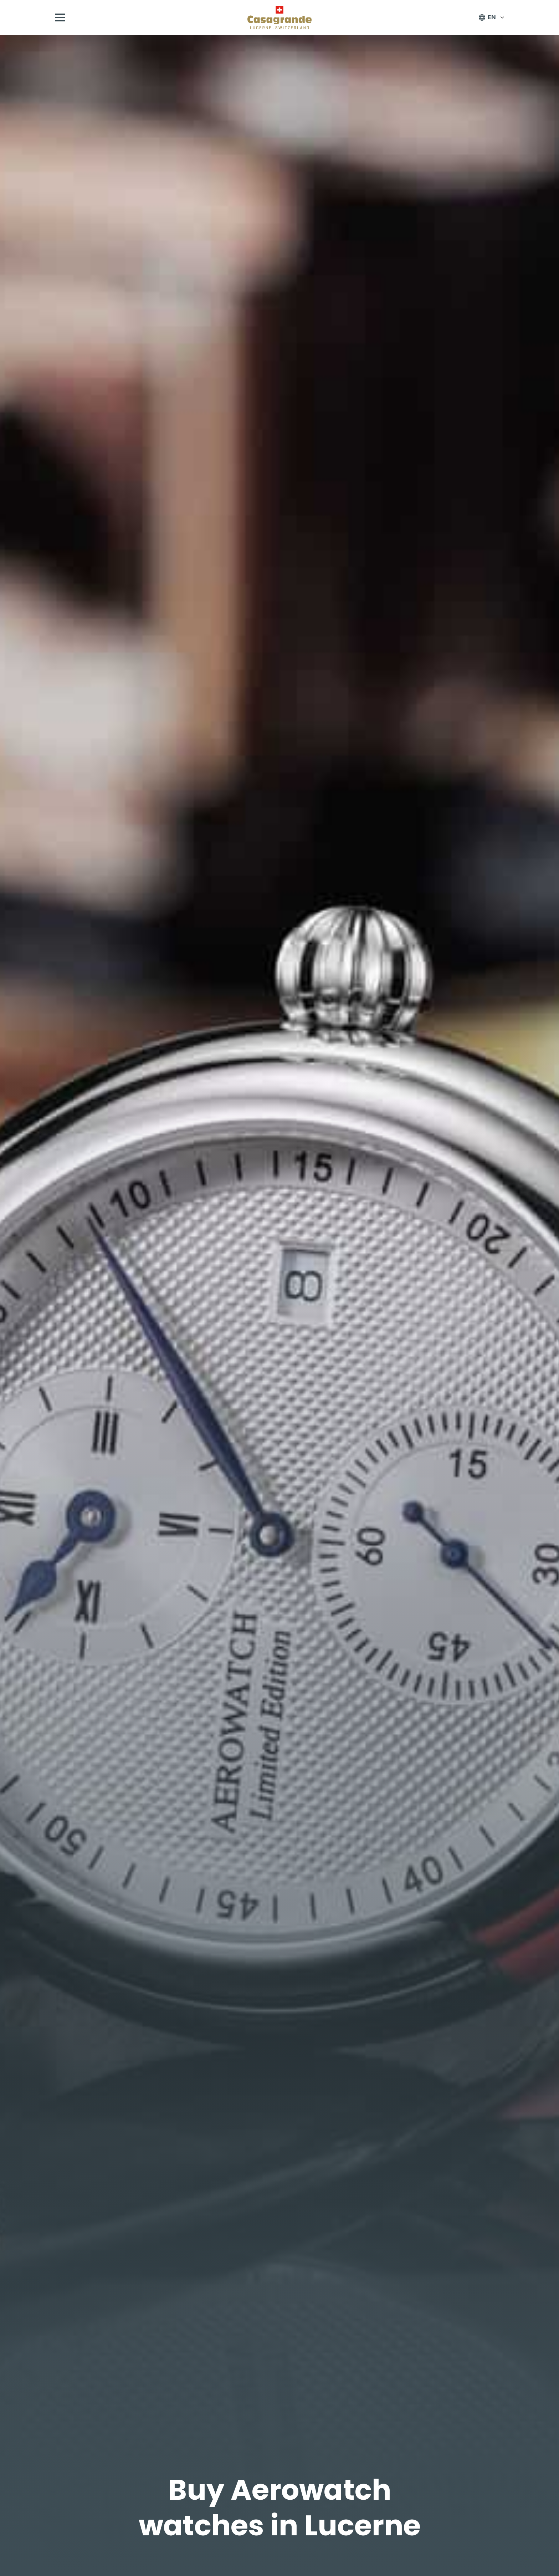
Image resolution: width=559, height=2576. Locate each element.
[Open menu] (60, 17)
